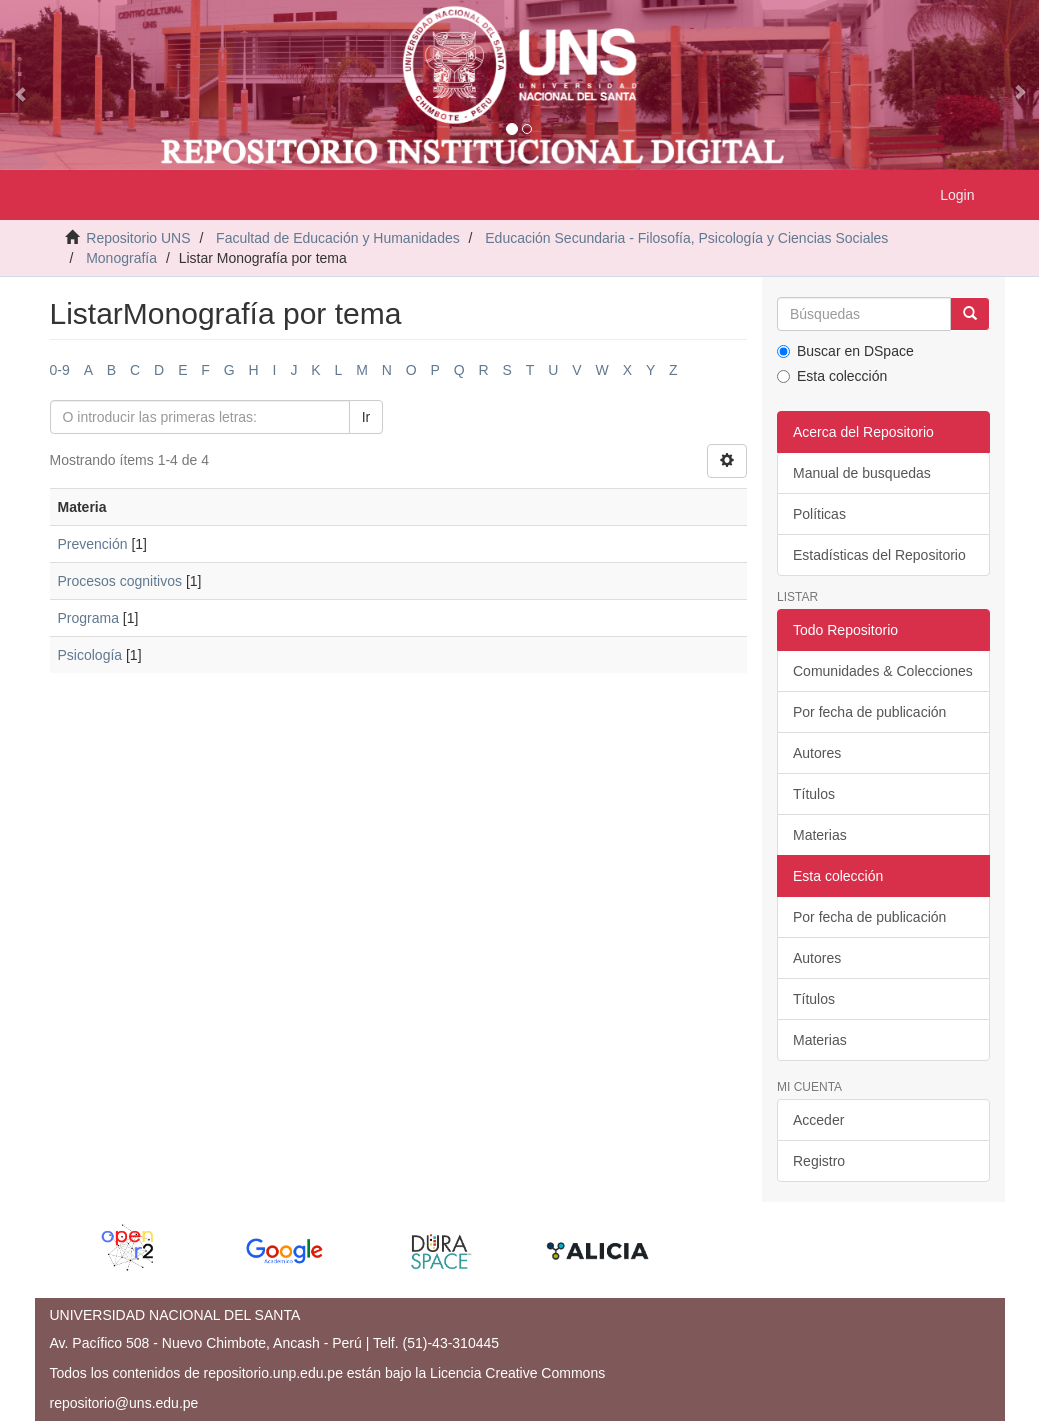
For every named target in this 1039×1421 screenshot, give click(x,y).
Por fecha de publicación (869, 712)
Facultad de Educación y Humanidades (338, 238)
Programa (88, 618)
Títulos (814, 794)
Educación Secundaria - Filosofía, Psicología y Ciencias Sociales (686, 238)
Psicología (90, 655)
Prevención (93, 544)
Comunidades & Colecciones (883, 671)
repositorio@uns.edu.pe (124, 1403)
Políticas (819, 514)
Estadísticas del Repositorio (879, 555)
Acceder (818, 1120)
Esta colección (832, 376)
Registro (819, 1161)
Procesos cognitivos (120, 581)
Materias (820, 835)
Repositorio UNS (138, 238)
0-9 (60, 370)
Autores (817, 753)
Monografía (121, 258)
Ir (366, 417)
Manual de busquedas (862, 473)
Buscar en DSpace (845, 351)
